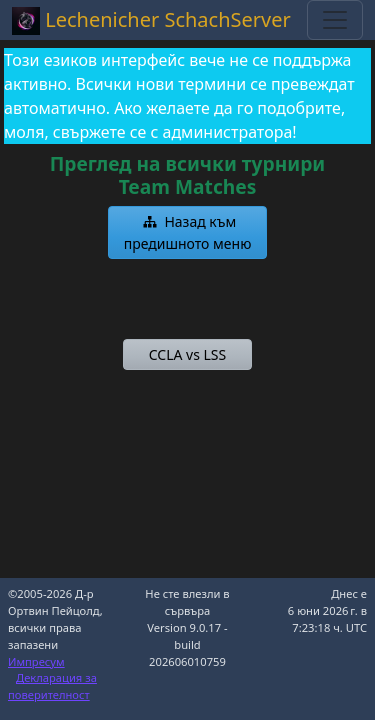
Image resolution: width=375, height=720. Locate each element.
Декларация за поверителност (52, 686)
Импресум (36, 661)
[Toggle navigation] (335, 20)
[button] (188, 232)
